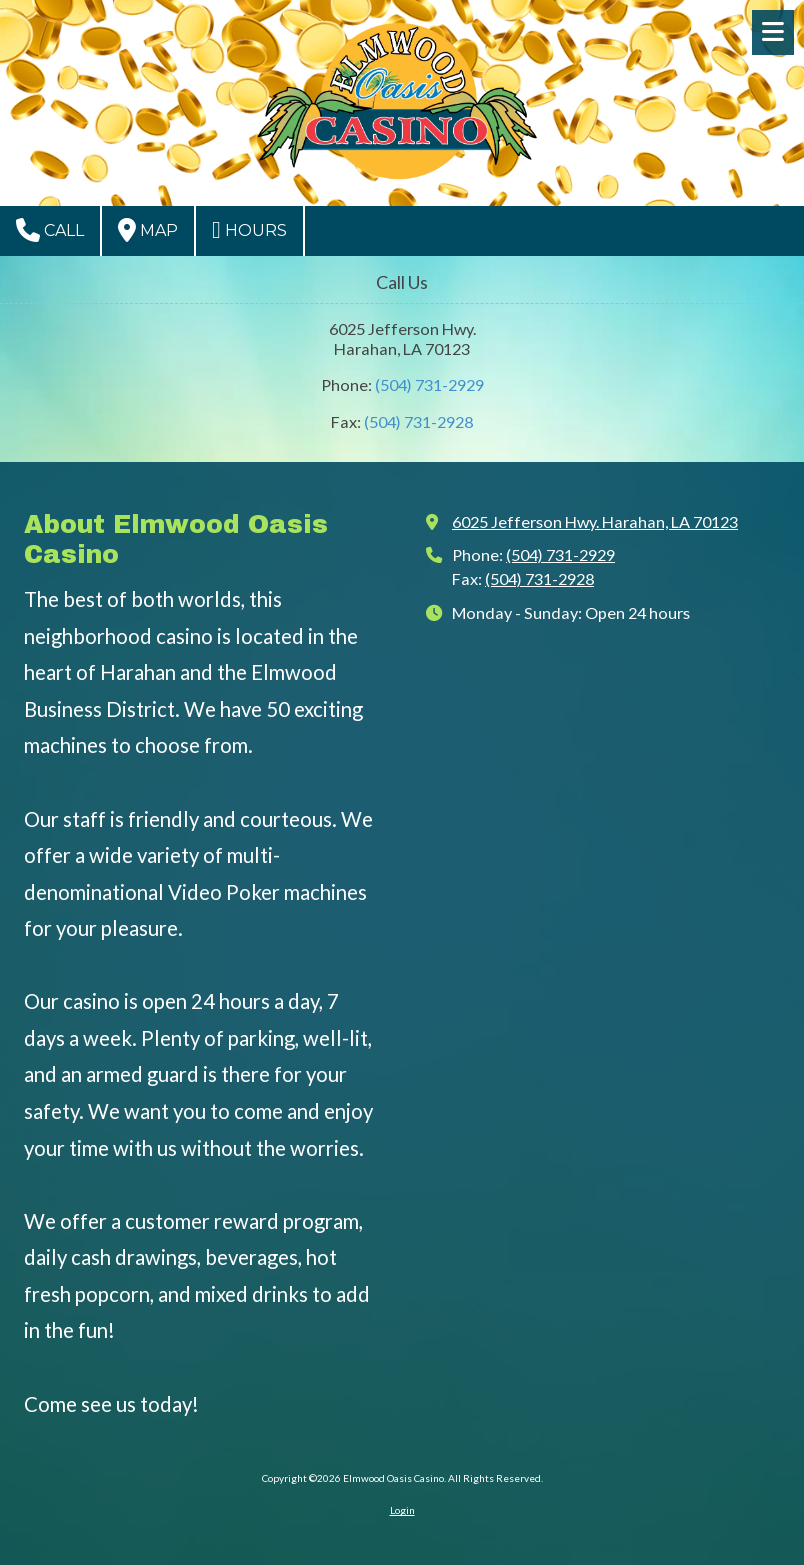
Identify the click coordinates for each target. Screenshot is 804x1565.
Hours (249, 230)
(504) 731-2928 (418, 421)
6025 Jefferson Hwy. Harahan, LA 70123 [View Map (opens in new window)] (595, 521)
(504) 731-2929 (429, 384)
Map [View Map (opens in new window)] (148, 230)
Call (50, 230)
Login (402, 1510)
